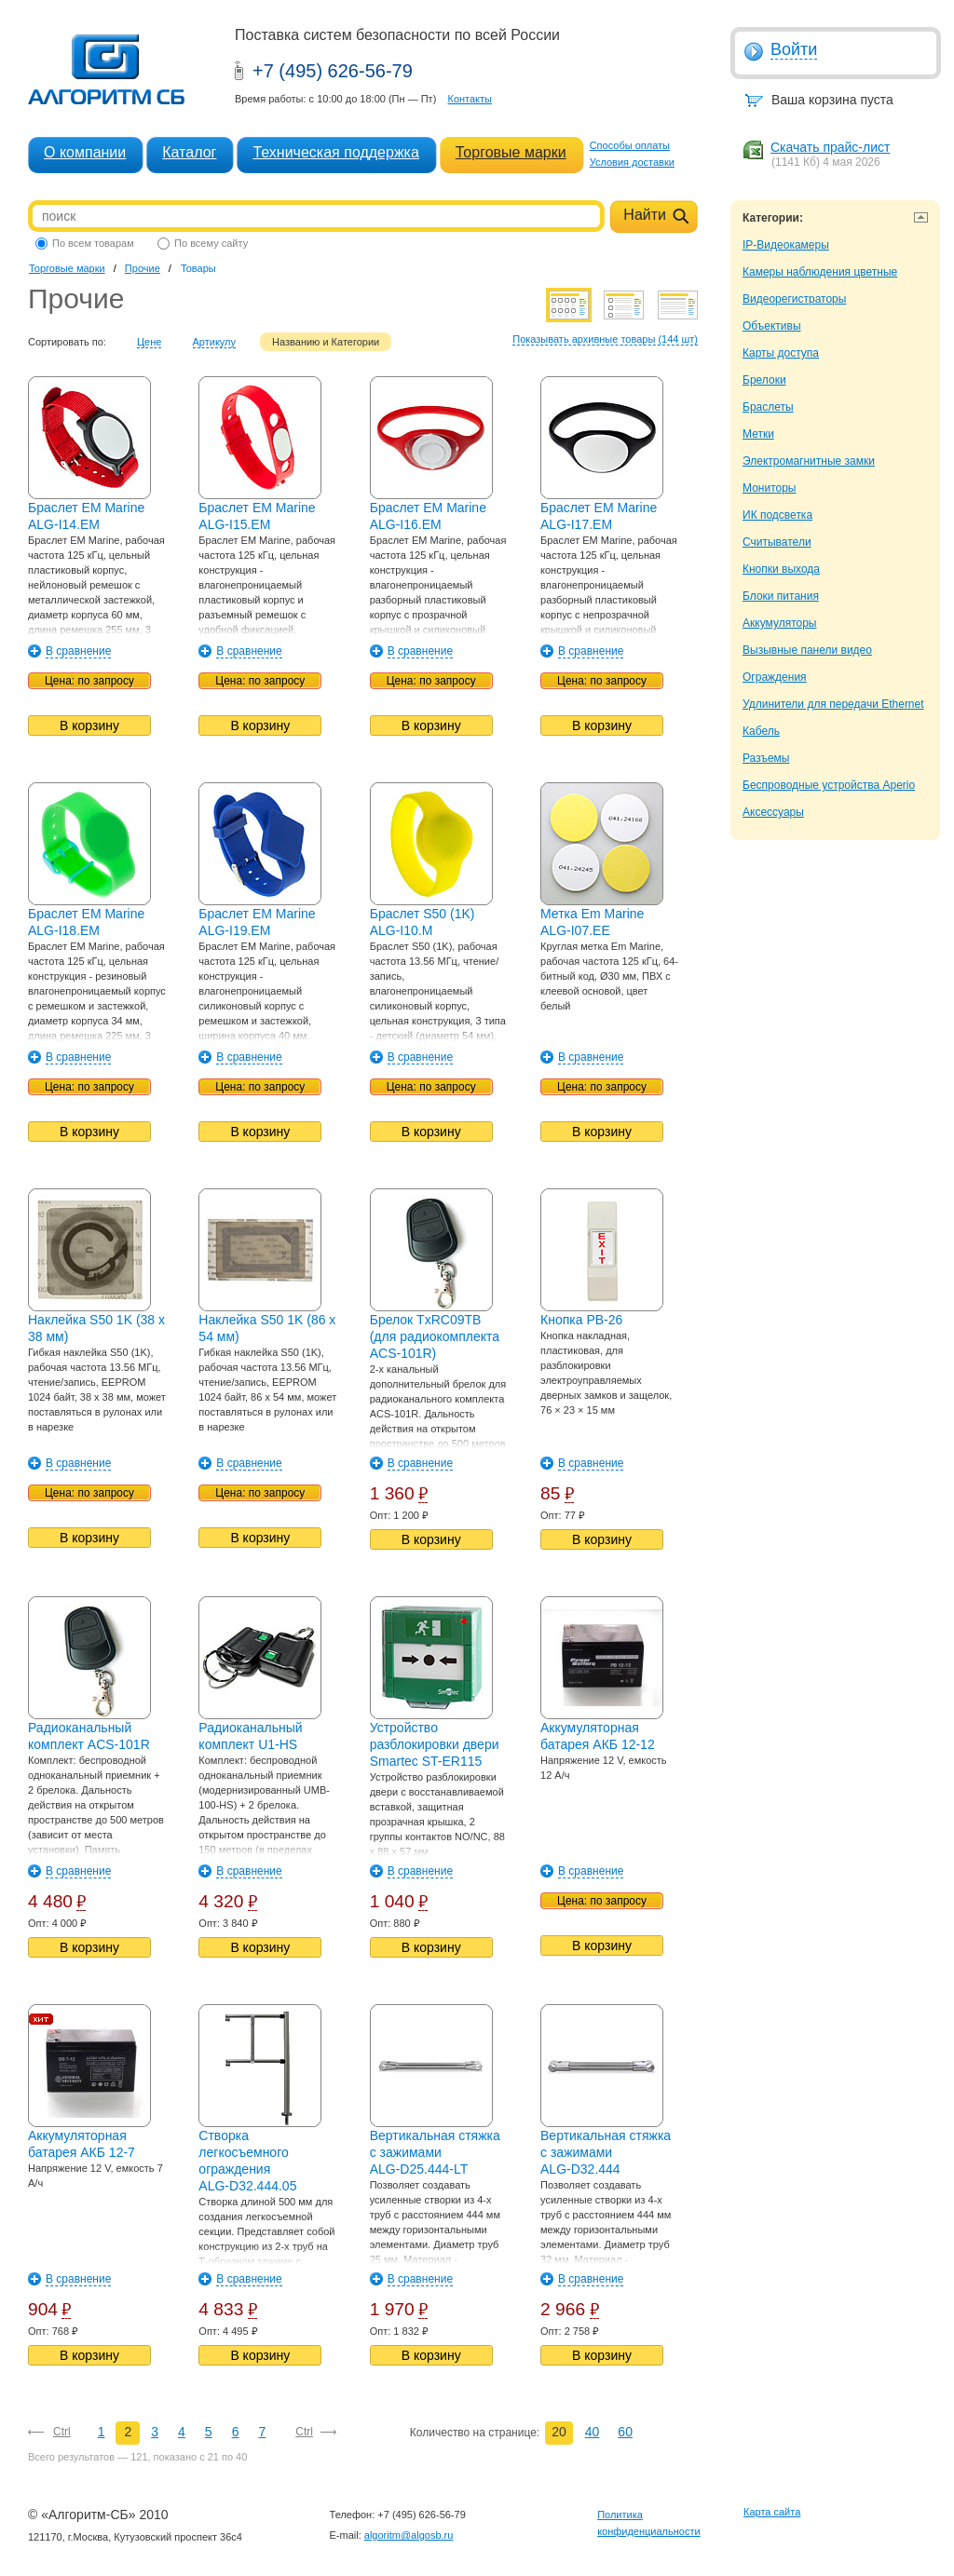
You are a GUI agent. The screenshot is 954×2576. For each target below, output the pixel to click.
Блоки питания (781, 596)
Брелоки (764, 379)
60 (625, 2431)
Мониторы (769, 488)
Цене (149, 341)
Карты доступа (781, 352)
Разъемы (766, 758)
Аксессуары (773, 812)
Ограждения (775, 677)
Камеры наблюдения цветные (820, 271)
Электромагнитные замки (809, 461)
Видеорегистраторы (794, 298)
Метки (758, 434)
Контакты (469, 98)
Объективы (772, 325)
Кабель (761, 731)
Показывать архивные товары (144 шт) (605, 339)
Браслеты (768, 407)
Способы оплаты (630, 145)
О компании (85, 152)
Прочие (142, 268)
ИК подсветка (777, 515)
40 (592, 2431)
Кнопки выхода (781, 569)
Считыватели (777, 542)
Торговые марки (511, 152)
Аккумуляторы (779, 623)
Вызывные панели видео (807, 650)
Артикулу (215, 341)
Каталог (189, 152)
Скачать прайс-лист (830, 147)
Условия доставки (632, 162)
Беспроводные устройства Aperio (829, 785)
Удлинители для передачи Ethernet (833, 704)
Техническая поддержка (335, 152)
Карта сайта (771, 2511)
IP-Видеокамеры (786, 244)
